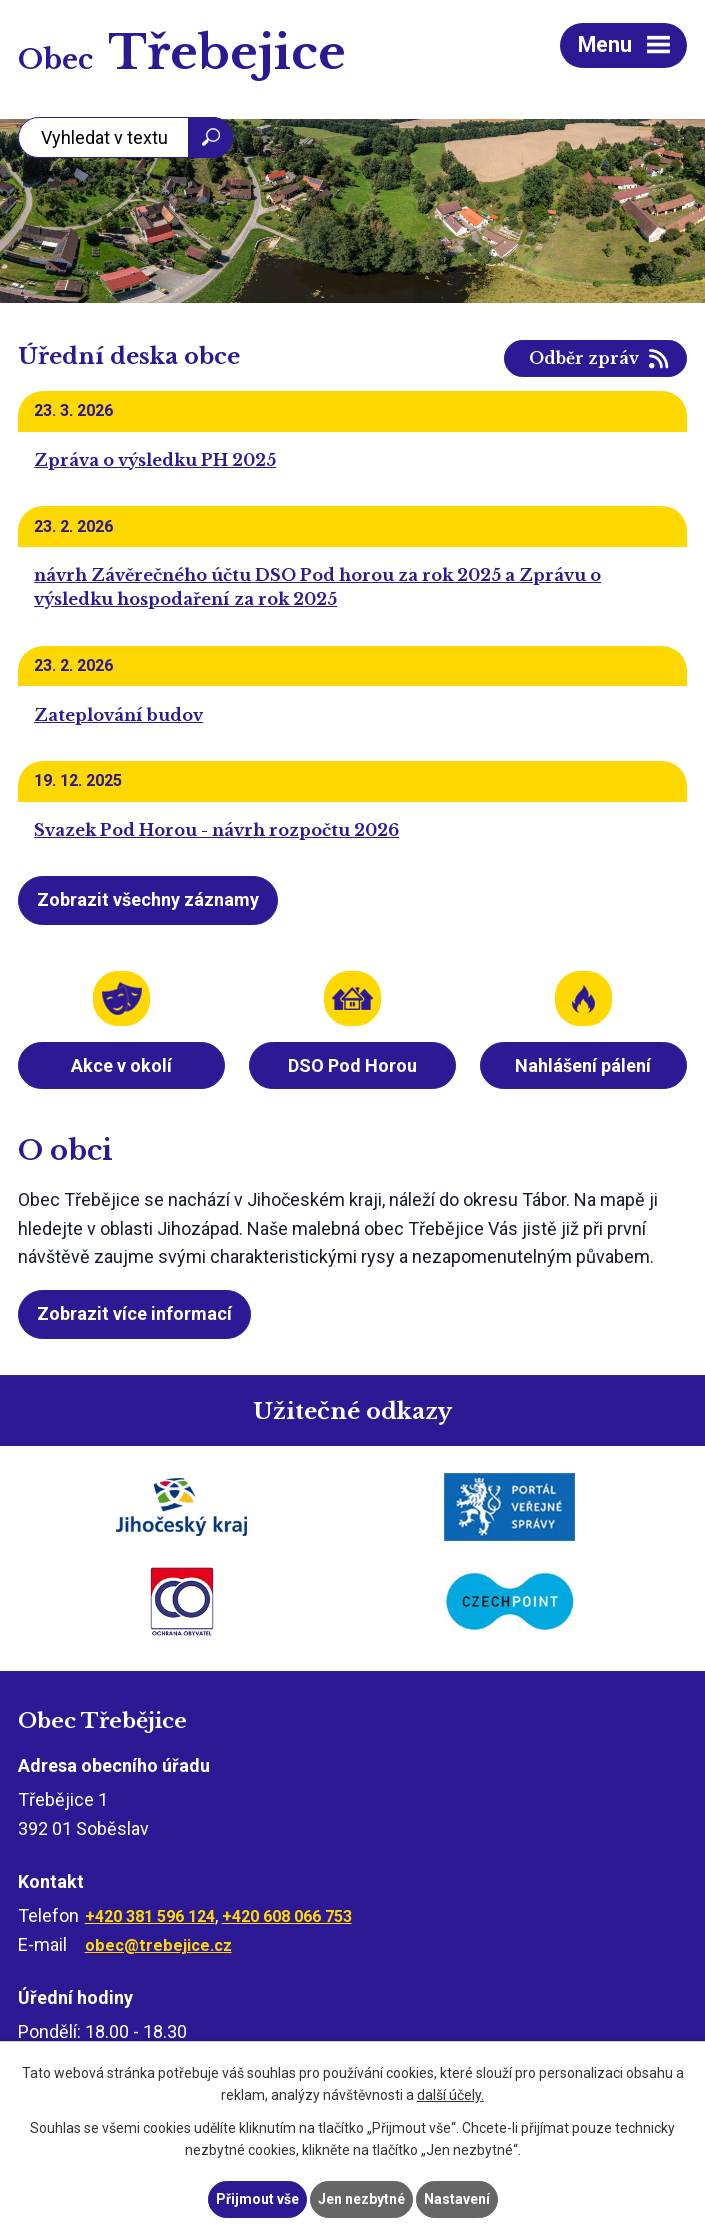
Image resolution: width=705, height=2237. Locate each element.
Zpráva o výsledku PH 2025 (155, 460)
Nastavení (457, 2199)
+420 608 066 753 (287, 1916)
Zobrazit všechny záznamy (148, 899)
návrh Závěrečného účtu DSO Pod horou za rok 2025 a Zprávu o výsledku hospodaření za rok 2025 (317, 587)
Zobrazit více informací (134, 1313)
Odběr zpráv (584, 358)
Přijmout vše (257, 2199)
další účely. (450, 2096)
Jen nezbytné (361, 2199)
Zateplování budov (118, 715)
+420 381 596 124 (150, 1916)
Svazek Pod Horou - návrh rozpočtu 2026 (216, 830)
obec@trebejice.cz (158, 1945)
